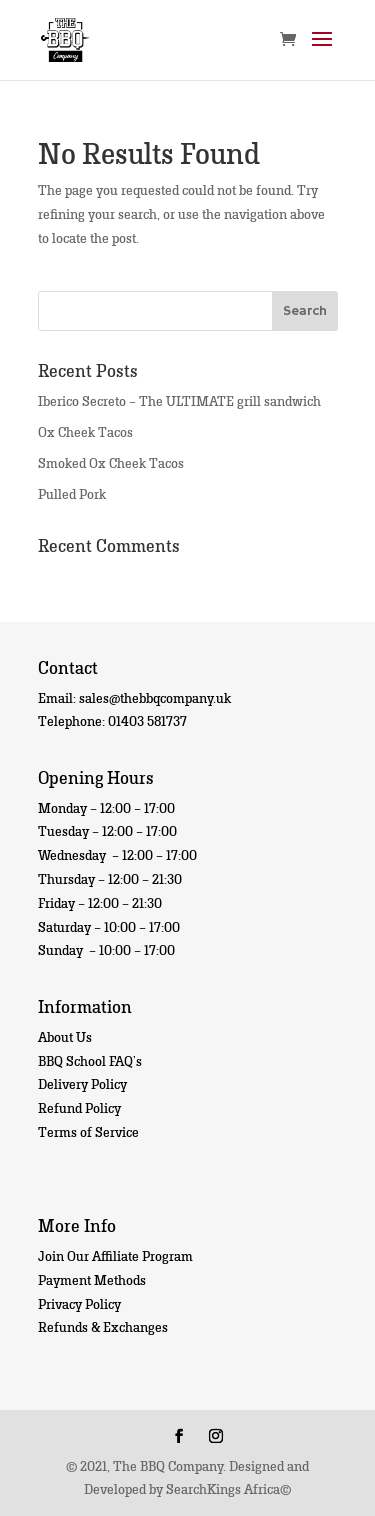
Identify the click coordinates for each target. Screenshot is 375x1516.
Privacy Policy (79, 1303)
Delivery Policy (82, 1083)
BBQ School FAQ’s (90, 1060)
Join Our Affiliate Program (115, 1255)
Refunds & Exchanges (103, 1326)
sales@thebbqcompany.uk (155, 697)
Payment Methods (92, 1279)
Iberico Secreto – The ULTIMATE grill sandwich (179, 400)
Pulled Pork (72, 493)
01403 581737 (147, 720)
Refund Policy (79, 1107)
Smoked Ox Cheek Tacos (111, 462)
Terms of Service (88, 1131)
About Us (65, 1036)
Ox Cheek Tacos (85, 431)
